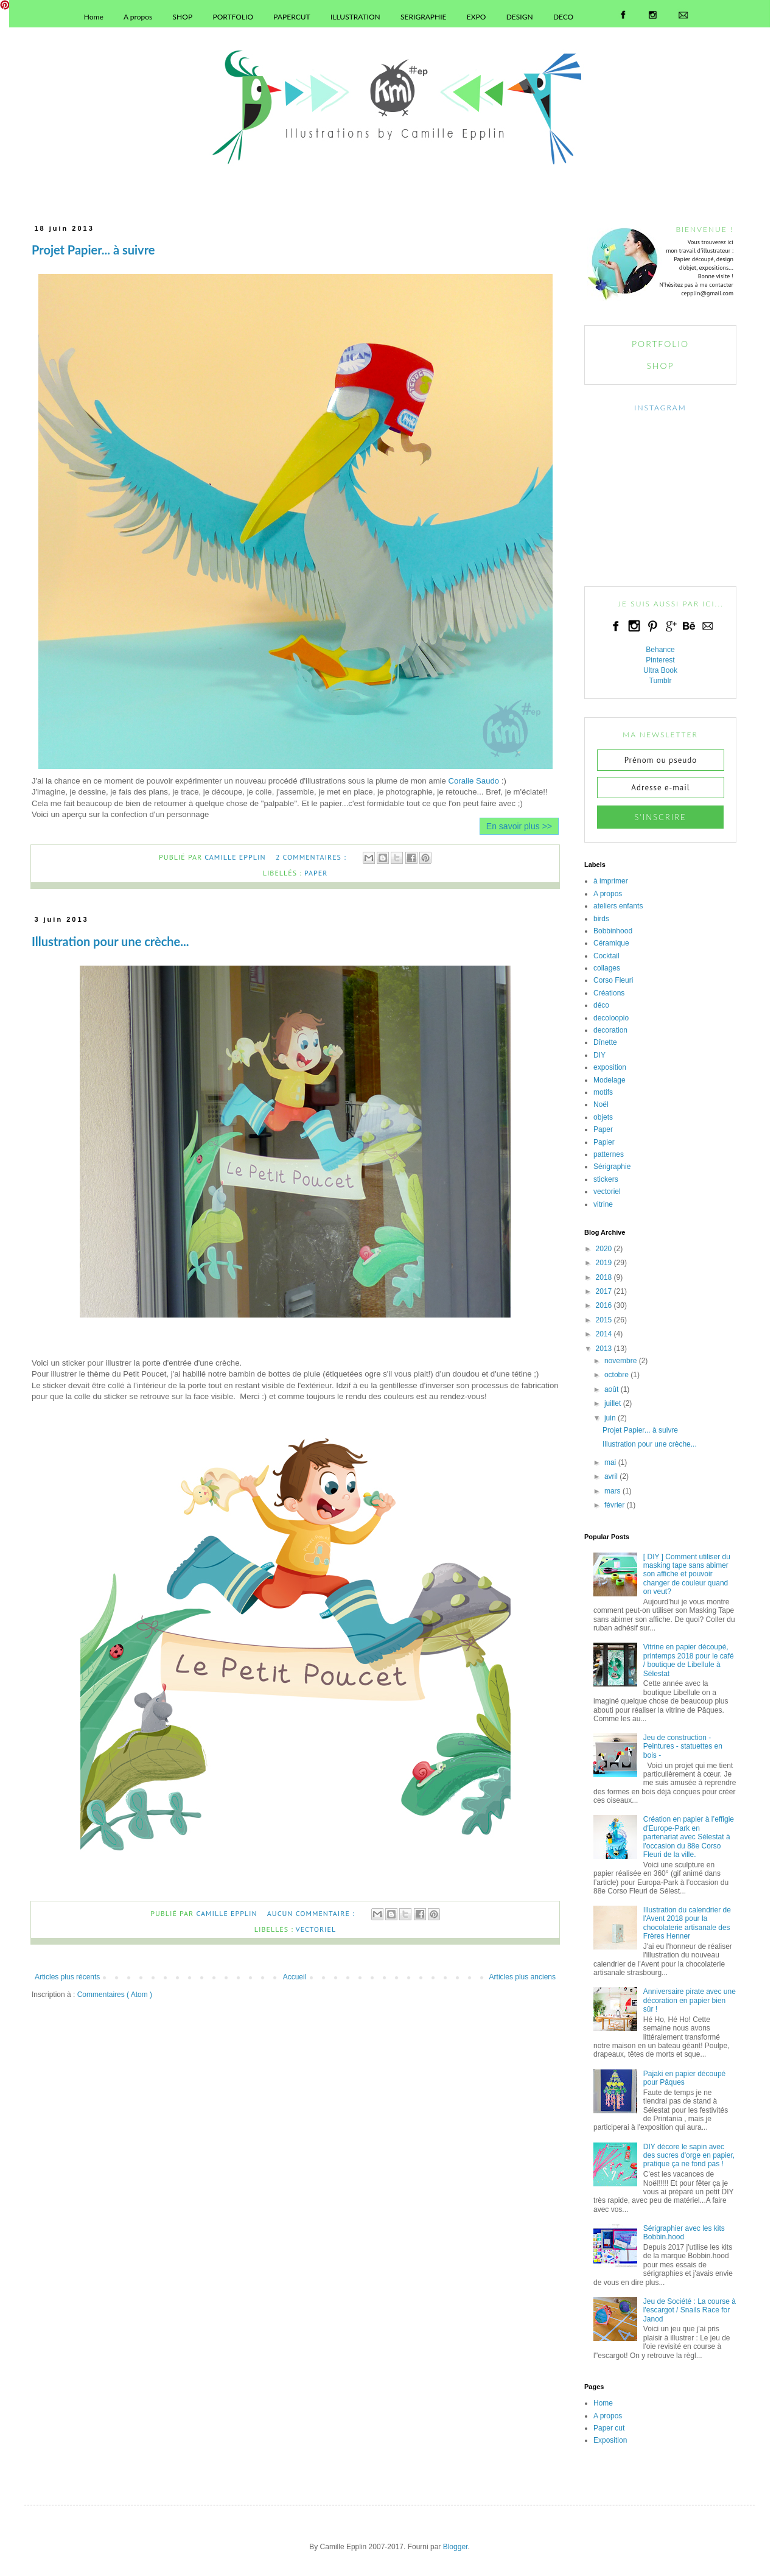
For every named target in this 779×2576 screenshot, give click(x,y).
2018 (604, 1277)
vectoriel (316, 1929)
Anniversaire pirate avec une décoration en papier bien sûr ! (689, 2000)
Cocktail (606, 956)
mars (612, 1491)
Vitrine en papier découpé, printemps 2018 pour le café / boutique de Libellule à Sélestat (688, 1660)
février (614, 1505)
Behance (660, 649)
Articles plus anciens (522, 1977)
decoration (610, 1030)
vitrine (603, 1204)
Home (93, 16)
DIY (599, 1055)
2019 (604, 1262)
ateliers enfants (618, 906)
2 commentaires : (312, 857)
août (611, 1389)
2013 (604, 1348)
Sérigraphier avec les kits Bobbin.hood (684, 2232)
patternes (608, 1154)
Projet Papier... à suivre (93, 249)
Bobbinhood (612, 931)
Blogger (455, 2547)
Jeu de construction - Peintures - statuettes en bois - (682, 1746)
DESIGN (519, 16)
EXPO (476, 16)
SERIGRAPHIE (423, 16)
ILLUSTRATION (355, 16)
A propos (138, 16)
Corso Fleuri (613, 980)
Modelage (609, 1080)
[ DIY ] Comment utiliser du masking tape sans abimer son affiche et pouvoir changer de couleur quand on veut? (686, 1574)
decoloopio (611, 1018)
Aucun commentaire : (312, 1913)
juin (610, 1418)
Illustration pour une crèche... (110, 941)
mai (610, 1462)
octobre (616, 1374)
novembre (620, 1360)
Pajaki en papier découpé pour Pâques (684, 2077)
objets (603, 1117)
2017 (604, 1291)
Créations (608, 993)
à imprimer (610, 881)
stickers (605, 1179)
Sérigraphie (612, 1166)
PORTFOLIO (232, 16)
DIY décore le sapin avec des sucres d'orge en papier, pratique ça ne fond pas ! (689, 2156)
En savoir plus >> (519, 826)
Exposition (610, 2440)
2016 (604, 1305)
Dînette (605, 1042)
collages (606, 968)
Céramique (611, 943)
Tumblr (660, 680)
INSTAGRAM (660, 407)
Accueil (295, 1977)
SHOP (182, 16)
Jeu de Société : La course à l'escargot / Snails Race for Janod (689, 2310)
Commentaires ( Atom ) (114, 1994)
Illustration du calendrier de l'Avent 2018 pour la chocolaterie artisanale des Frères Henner (687, 1923)
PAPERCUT (291, 16)
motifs (603, 1092)
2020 (604, 1248)
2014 (604, 1334)
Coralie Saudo (474, 780)
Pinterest (660, 660)
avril (611, 1476)
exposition (609, 1067)
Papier (604, 1142)
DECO (563, 16)
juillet (612, 1403)
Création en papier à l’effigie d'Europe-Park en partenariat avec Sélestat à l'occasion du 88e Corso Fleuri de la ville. (688, 1837)
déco (601, 1005)
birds (601, 918)
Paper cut (608, 2428)
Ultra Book (660, 670)
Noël (601, 1104)
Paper (315, 872)
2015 (604, 1320)
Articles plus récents (67, 1977)
